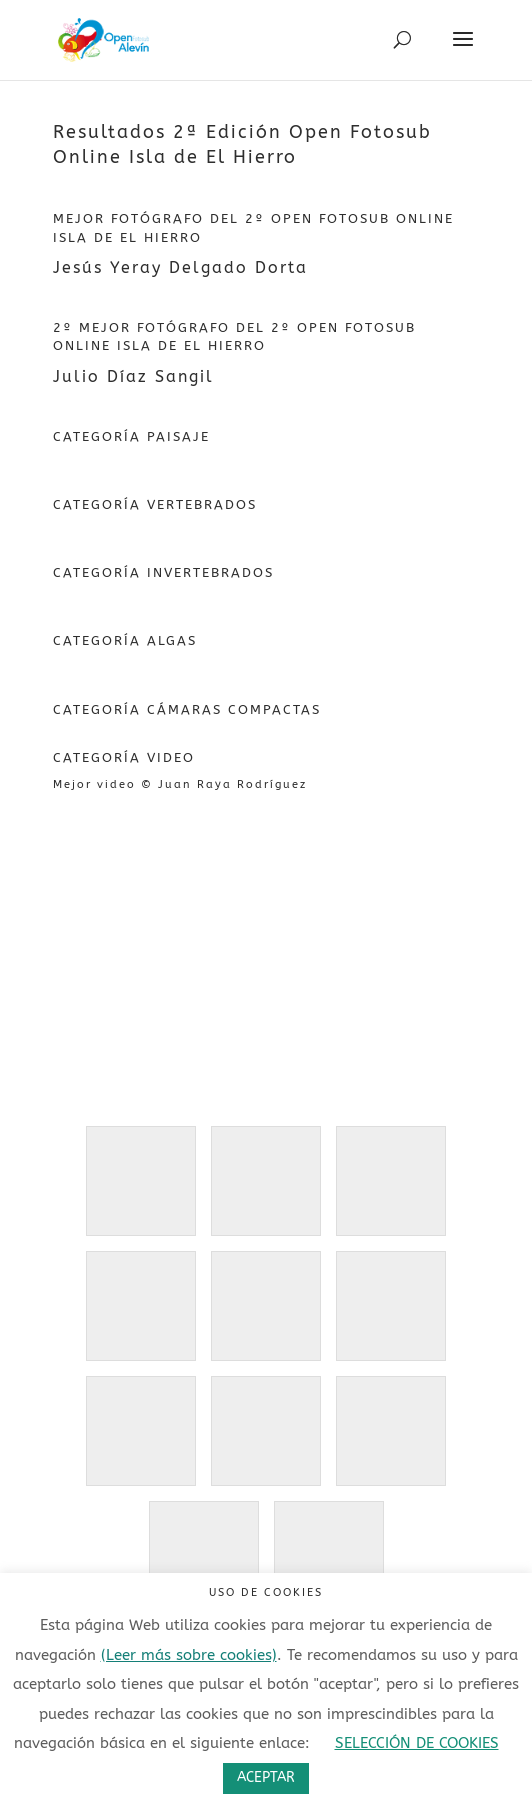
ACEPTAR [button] (266, 1777)
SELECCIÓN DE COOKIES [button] (417, 1743)
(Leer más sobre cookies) (189, 1655)
